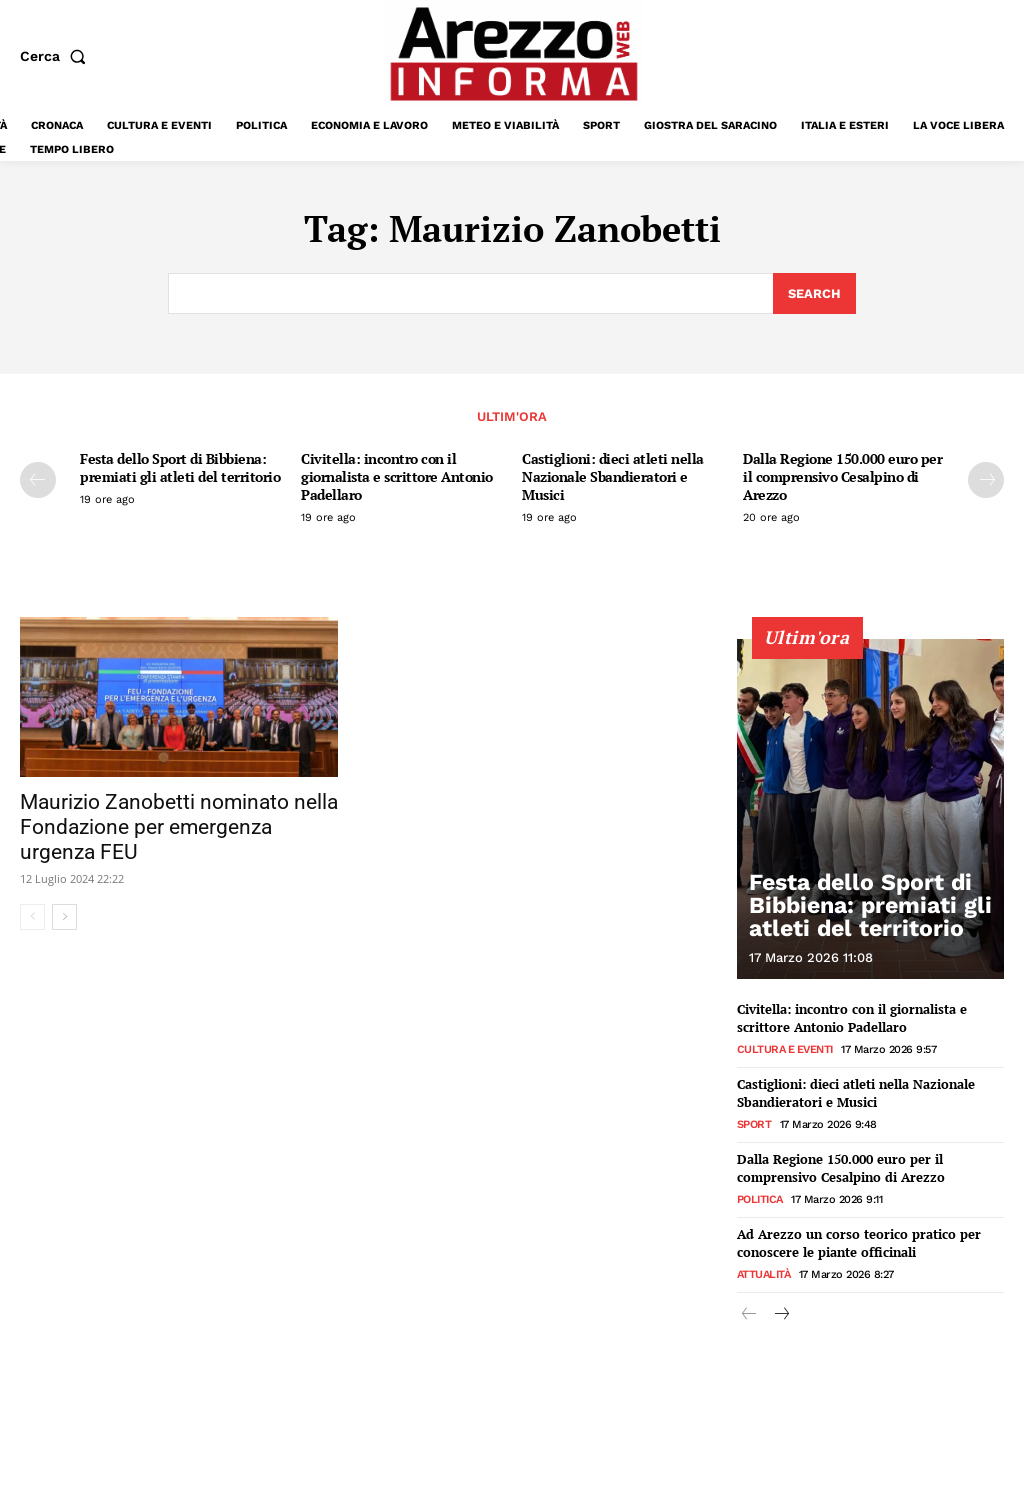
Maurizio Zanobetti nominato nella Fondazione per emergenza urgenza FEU (179, 826)
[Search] (814, 294)
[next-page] (986, 480)
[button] (57, 56)
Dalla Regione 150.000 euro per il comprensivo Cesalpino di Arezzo (842, 476)
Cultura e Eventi (784, 1047)
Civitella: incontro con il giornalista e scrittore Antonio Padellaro (397, 476)
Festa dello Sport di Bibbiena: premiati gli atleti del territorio (180, 467)
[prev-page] (38, 480)
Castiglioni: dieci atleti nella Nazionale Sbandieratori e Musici (613, 476)
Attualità (764, 1269)
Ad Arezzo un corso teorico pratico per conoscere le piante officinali (859, 1238)
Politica (760, 1195)
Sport (754, 1121)
